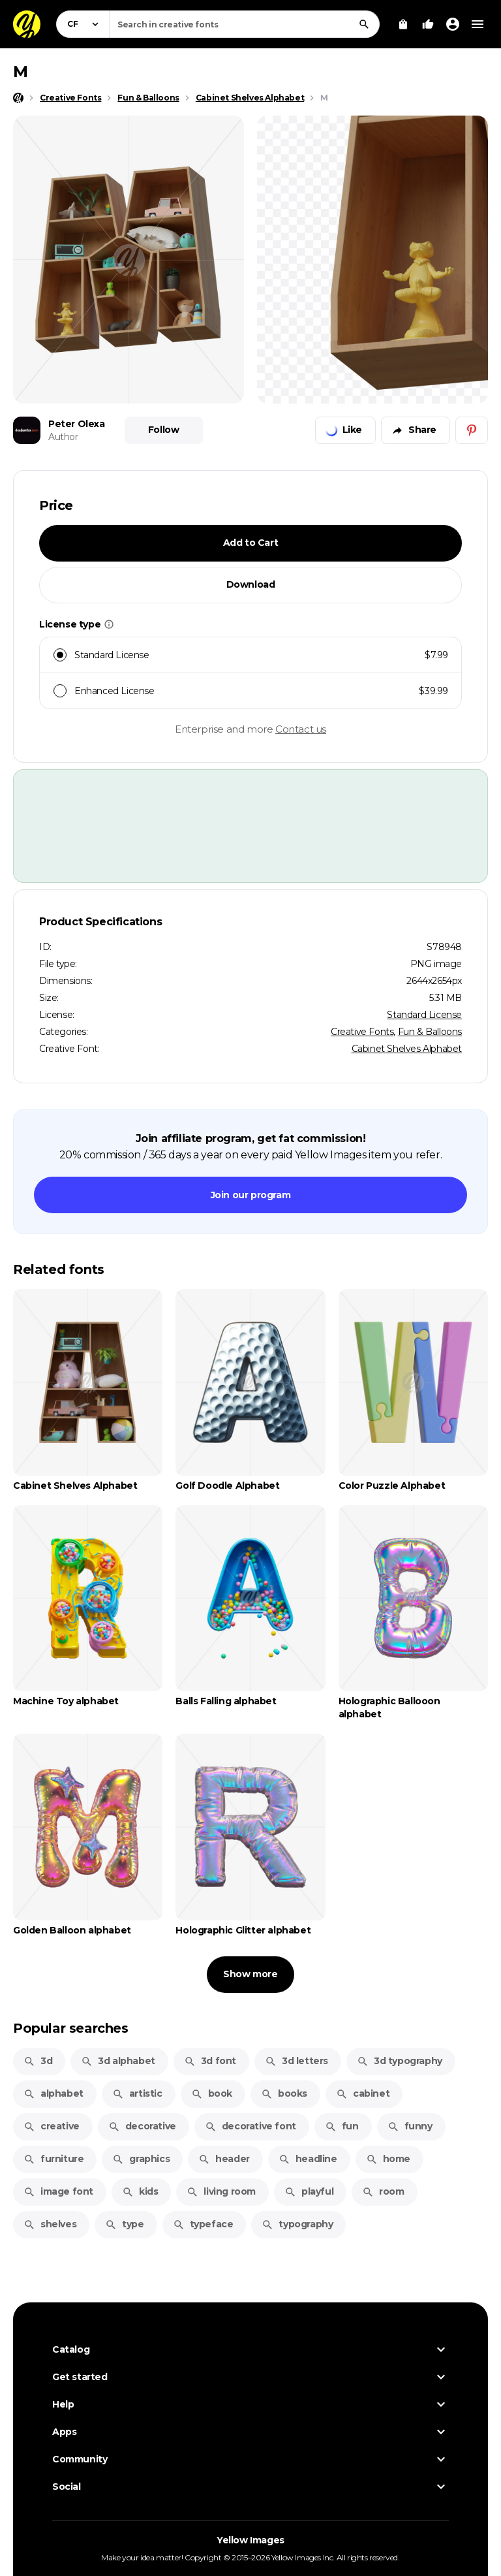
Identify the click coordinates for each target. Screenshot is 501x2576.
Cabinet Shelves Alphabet (407, 1049)
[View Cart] (403, 24)
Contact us (300, 729)
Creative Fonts (362, 1032)
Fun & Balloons (430, 1032)
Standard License (424, 1015)
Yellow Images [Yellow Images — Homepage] (250, 2540)
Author (63, 437)
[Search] (364, 24)
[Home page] (18, 98)
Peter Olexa (76, 424)
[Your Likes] (428, 24)
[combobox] (244, 24)
